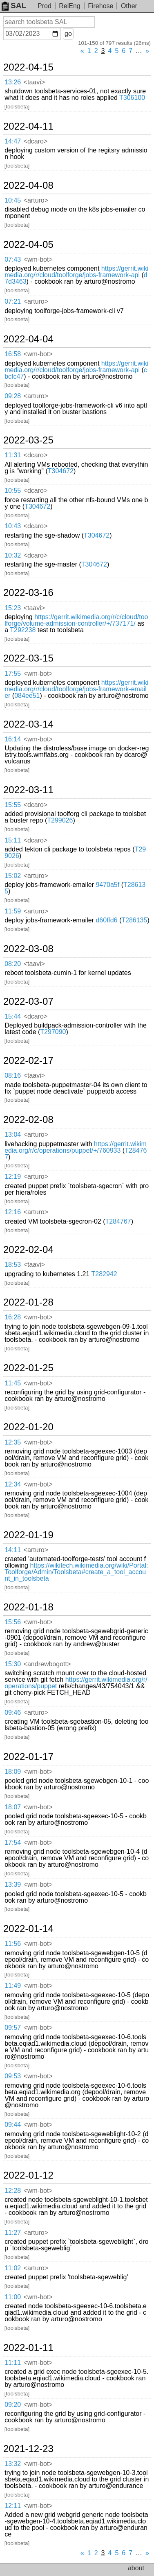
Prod (44, 5)
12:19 (12, 1176)
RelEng (69, 5)
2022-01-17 (28, 1756)
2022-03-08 (28, 949)
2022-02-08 (28, 1119)
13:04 (12, 1134)
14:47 (12, 141)
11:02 (12, 2268)
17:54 (12, 1842)
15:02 (12, 875)
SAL (14, 5)
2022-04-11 (28, 126)
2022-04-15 (28, 67)
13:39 (12, 1884)
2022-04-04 (28, 339)
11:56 (12, 1943)
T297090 (53, 1031)
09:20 (12, 2404)
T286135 (134, 920)
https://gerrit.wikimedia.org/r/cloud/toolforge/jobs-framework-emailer (76, 689)
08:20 (12, 963)
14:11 (12, 1549)
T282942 (104, 1273)
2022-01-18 (28, 1607)
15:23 (12, 607)
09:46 (12, 1712)
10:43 (12, 526)
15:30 (12, 1664)
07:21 (12, 301)
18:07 (12, 1807)
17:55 (12, 673)
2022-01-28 (28, 1302)
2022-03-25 (28, 440)
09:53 (12, 2076)
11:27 (12, 2232)
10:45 (12, 200)
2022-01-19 (28, 1535)
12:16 (12, 1212)
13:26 (12, 82)
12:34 (12, 1484)
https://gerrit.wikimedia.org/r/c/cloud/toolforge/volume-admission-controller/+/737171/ (76, 620)
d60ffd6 (106, 920)
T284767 (118, 1221)
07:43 (12, 259)
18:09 (12, 1771)
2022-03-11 (28, 790)
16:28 (12, 1317)
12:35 (12, 1442)
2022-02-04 (28, 1249)
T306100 (132, 97)
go (68, 33)
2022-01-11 (28, 2347)
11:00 (12, 2297)
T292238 (23, 629)
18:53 (12, 1264)
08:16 (12, 1075)
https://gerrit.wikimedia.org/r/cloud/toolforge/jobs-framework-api (76, 271)
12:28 (12, 2190)
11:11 (12, 2362)
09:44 (12, 2124)
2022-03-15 (28, 658)
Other (129, 5)
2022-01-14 (28, 1928)
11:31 (12, 455)
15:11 (12, 840)
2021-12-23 (28, 2449)
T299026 (60, 820)
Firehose (100, 5)
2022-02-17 (28, 1060)
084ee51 (27, 695)
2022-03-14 (28, 724)
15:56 (12, 1622)
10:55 (12, 490)
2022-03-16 (28, 592)
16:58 (12, 354)
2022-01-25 (28, 1368)
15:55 (12, 804)
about (136, 2568)
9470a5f (107, 884)
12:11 (12, 2505)
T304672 (61, 471)
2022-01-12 (28, 2175)
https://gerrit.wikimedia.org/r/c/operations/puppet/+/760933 (75, 1147)
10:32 (12, 555)
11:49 (12, 1985)
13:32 (12, 2463)
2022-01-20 (28, 1427)
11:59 (12, 911)
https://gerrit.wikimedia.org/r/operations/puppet (75, 1682)
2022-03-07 (28, 1001)
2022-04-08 (28, 185)
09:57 (12, 2027)
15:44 (12, 1016)
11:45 (12, 1383)
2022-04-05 (28, 244)
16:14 (12, 739)
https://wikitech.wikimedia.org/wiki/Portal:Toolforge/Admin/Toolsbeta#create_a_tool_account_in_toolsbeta (76, 1572)
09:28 (12, 396)
